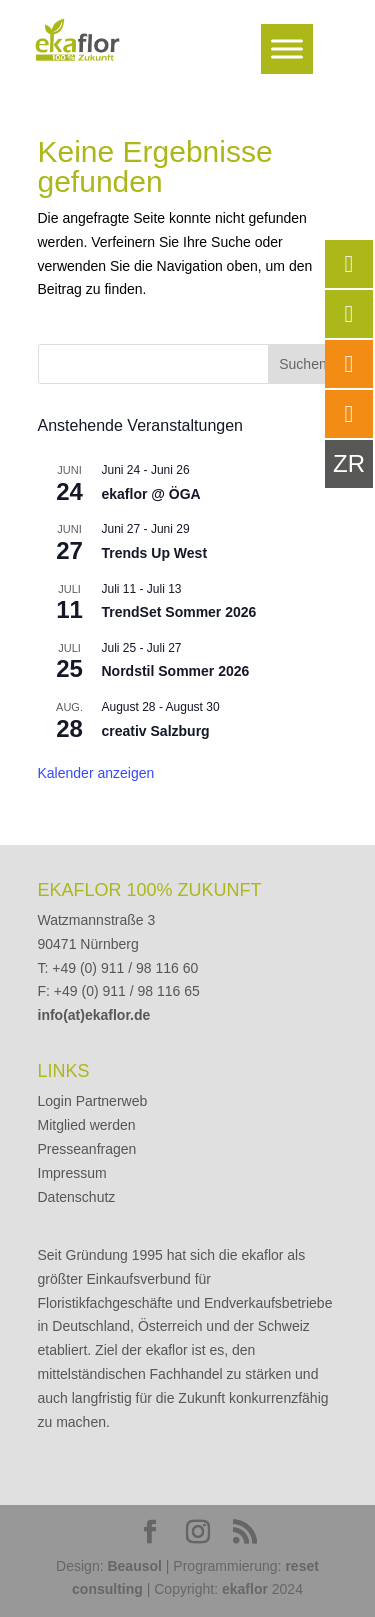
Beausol (134, 1566)
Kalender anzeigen (96, 773)
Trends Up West (155, 553)
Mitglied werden (87, 1125)
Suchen (302, 364)
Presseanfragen (87, 1149)
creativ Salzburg (156, 731)
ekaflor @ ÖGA (151, 494)
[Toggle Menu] (287, 48)
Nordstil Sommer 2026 (176, 671)
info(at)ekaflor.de (94, 1015)
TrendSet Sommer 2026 (179, 612)
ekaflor (245, 1589)
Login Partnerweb (93, 1101)
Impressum (72, 1173)
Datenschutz (77, 1197)
